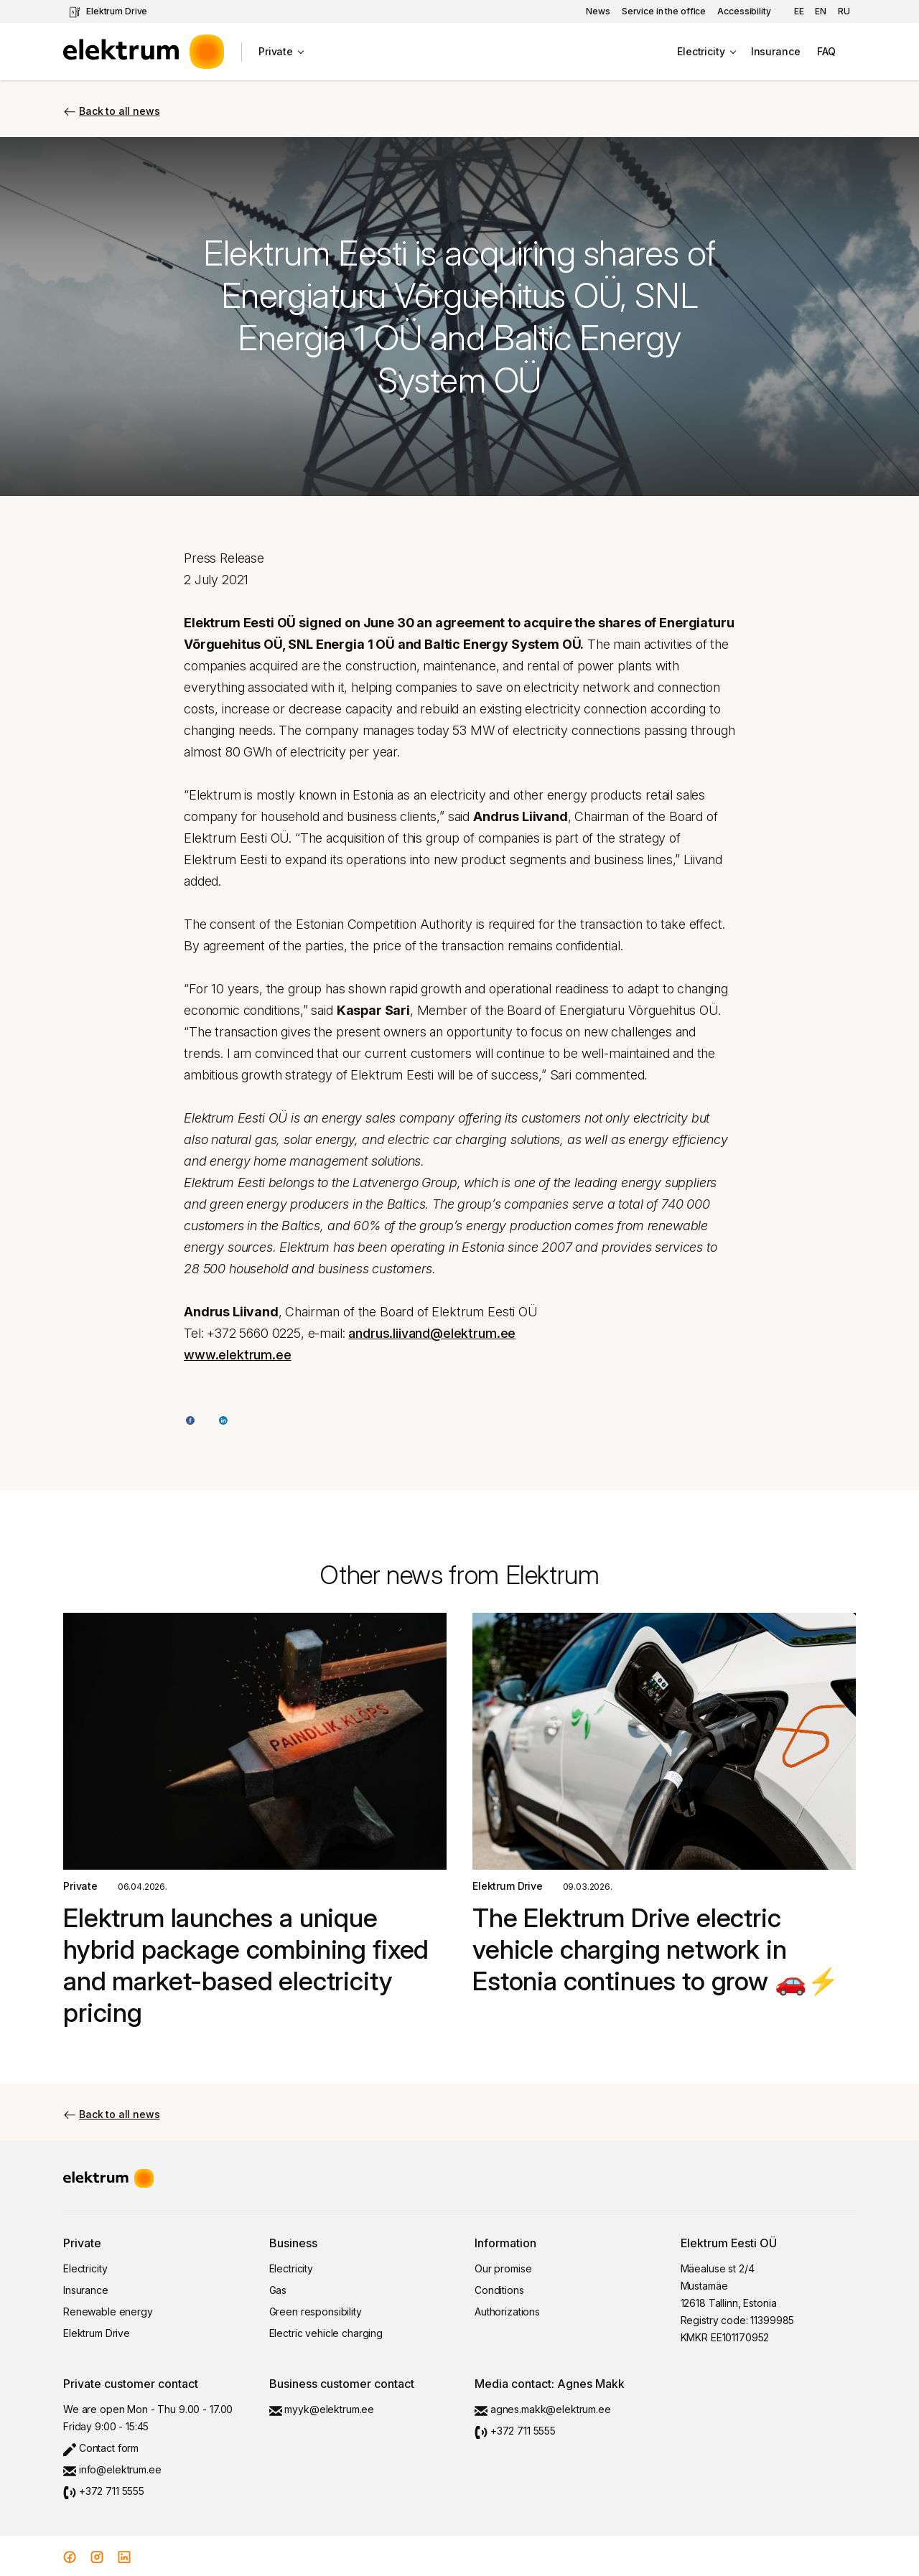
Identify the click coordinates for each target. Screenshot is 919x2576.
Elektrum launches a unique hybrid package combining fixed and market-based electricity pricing (246, 1965)
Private (275, 51)
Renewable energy (108, 2311)
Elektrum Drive (108, 12)
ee (799, 11)
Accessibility (743, 11)
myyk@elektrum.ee (322, 2409)
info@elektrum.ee (112, 2469)
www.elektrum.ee (237, 1354)
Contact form (101, 2448)
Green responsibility (315, 2311)
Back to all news (111, 111)
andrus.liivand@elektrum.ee (432, 1333)
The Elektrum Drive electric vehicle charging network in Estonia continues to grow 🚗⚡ (655, 1949)
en (820, 11)
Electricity (700, 51)
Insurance (776, 51)
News (598, 11)
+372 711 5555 (103, 2491)
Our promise (503, 2268)
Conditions (499, 2290)
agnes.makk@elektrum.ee (543, 2409)
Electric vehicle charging (326, 2333)
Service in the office (664, 11)
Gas (278, 2290)
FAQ (826, 51)
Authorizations (507, 2311)
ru (844, 11)
